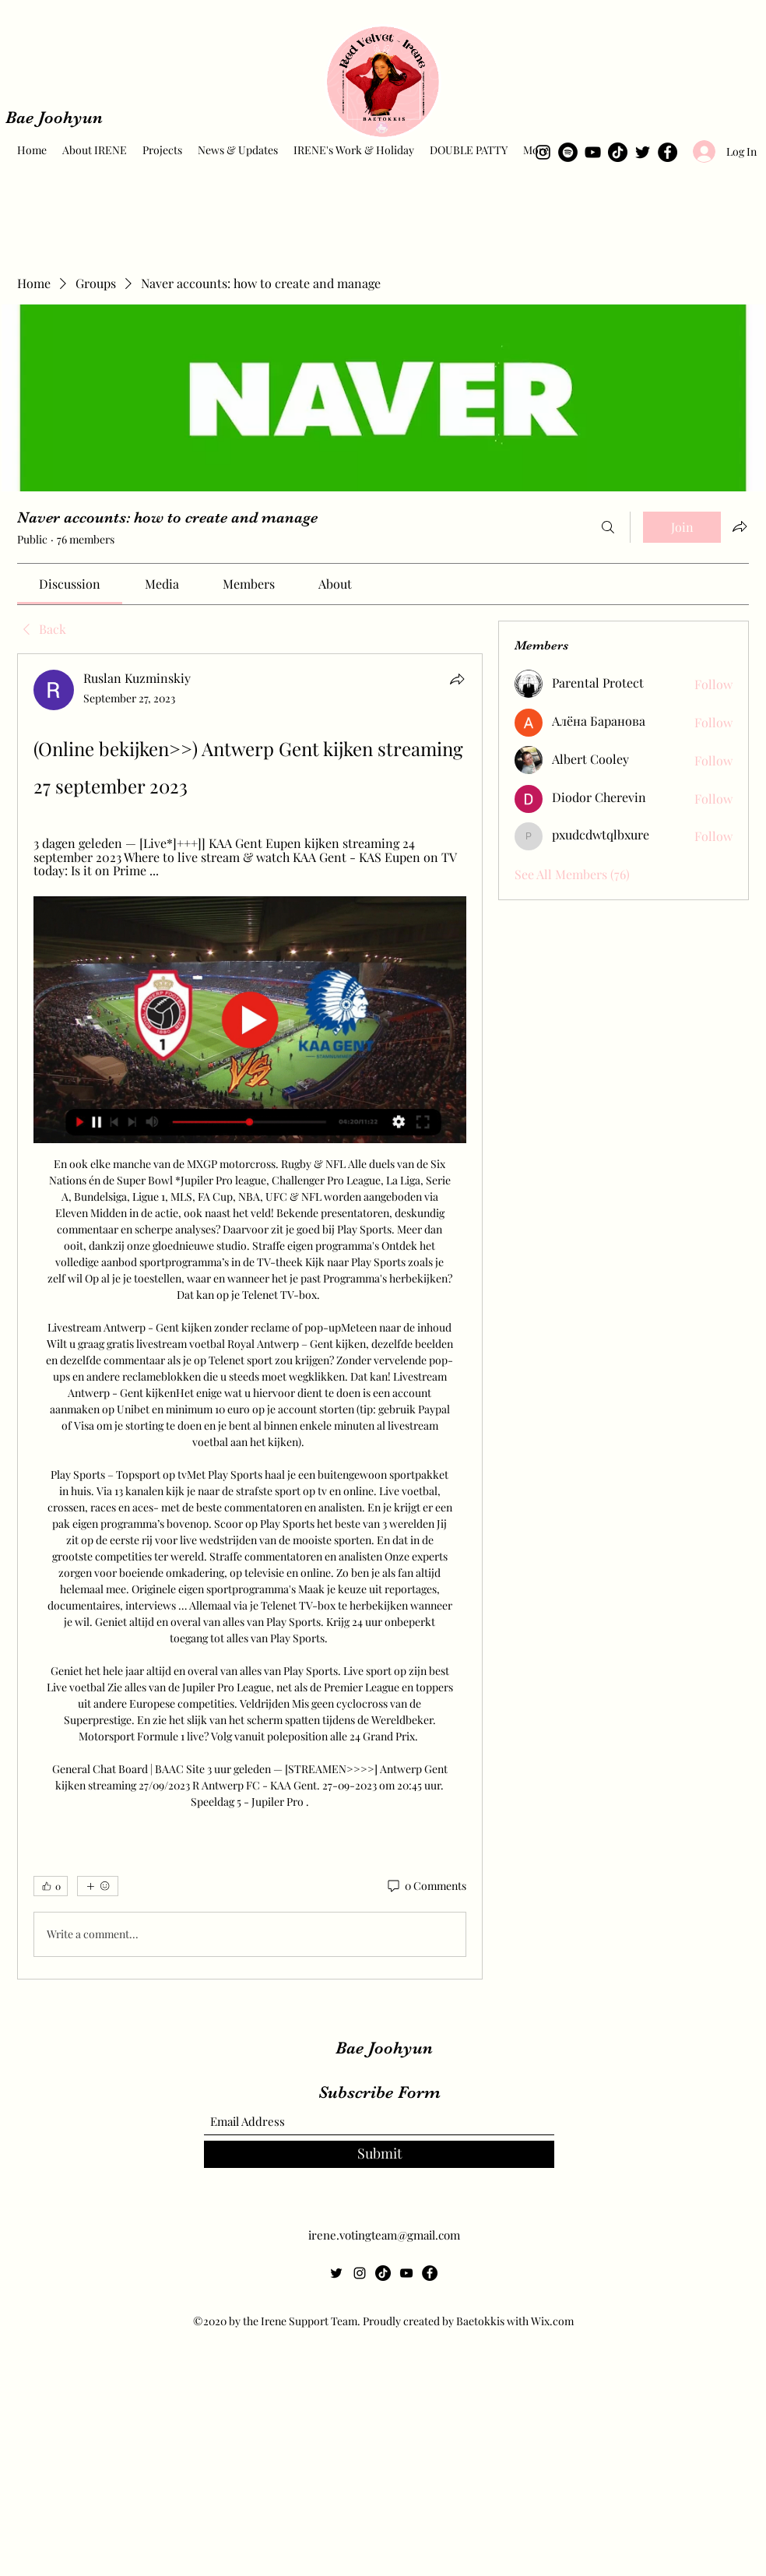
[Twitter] (642, 152)
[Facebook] (667, 152)
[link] (69, 583)
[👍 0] (50, 1886)
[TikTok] (617, 152)
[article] (250, 1316)
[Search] (608, 527)
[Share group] (739, 526)
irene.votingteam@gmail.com (384, 2235)
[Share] (457, 679)
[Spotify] (568, 152)
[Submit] (379, 2154)
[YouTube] (593, 152)
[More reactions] (97, 1886)
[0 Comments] (425, 1886)
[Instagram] (543, 152)
